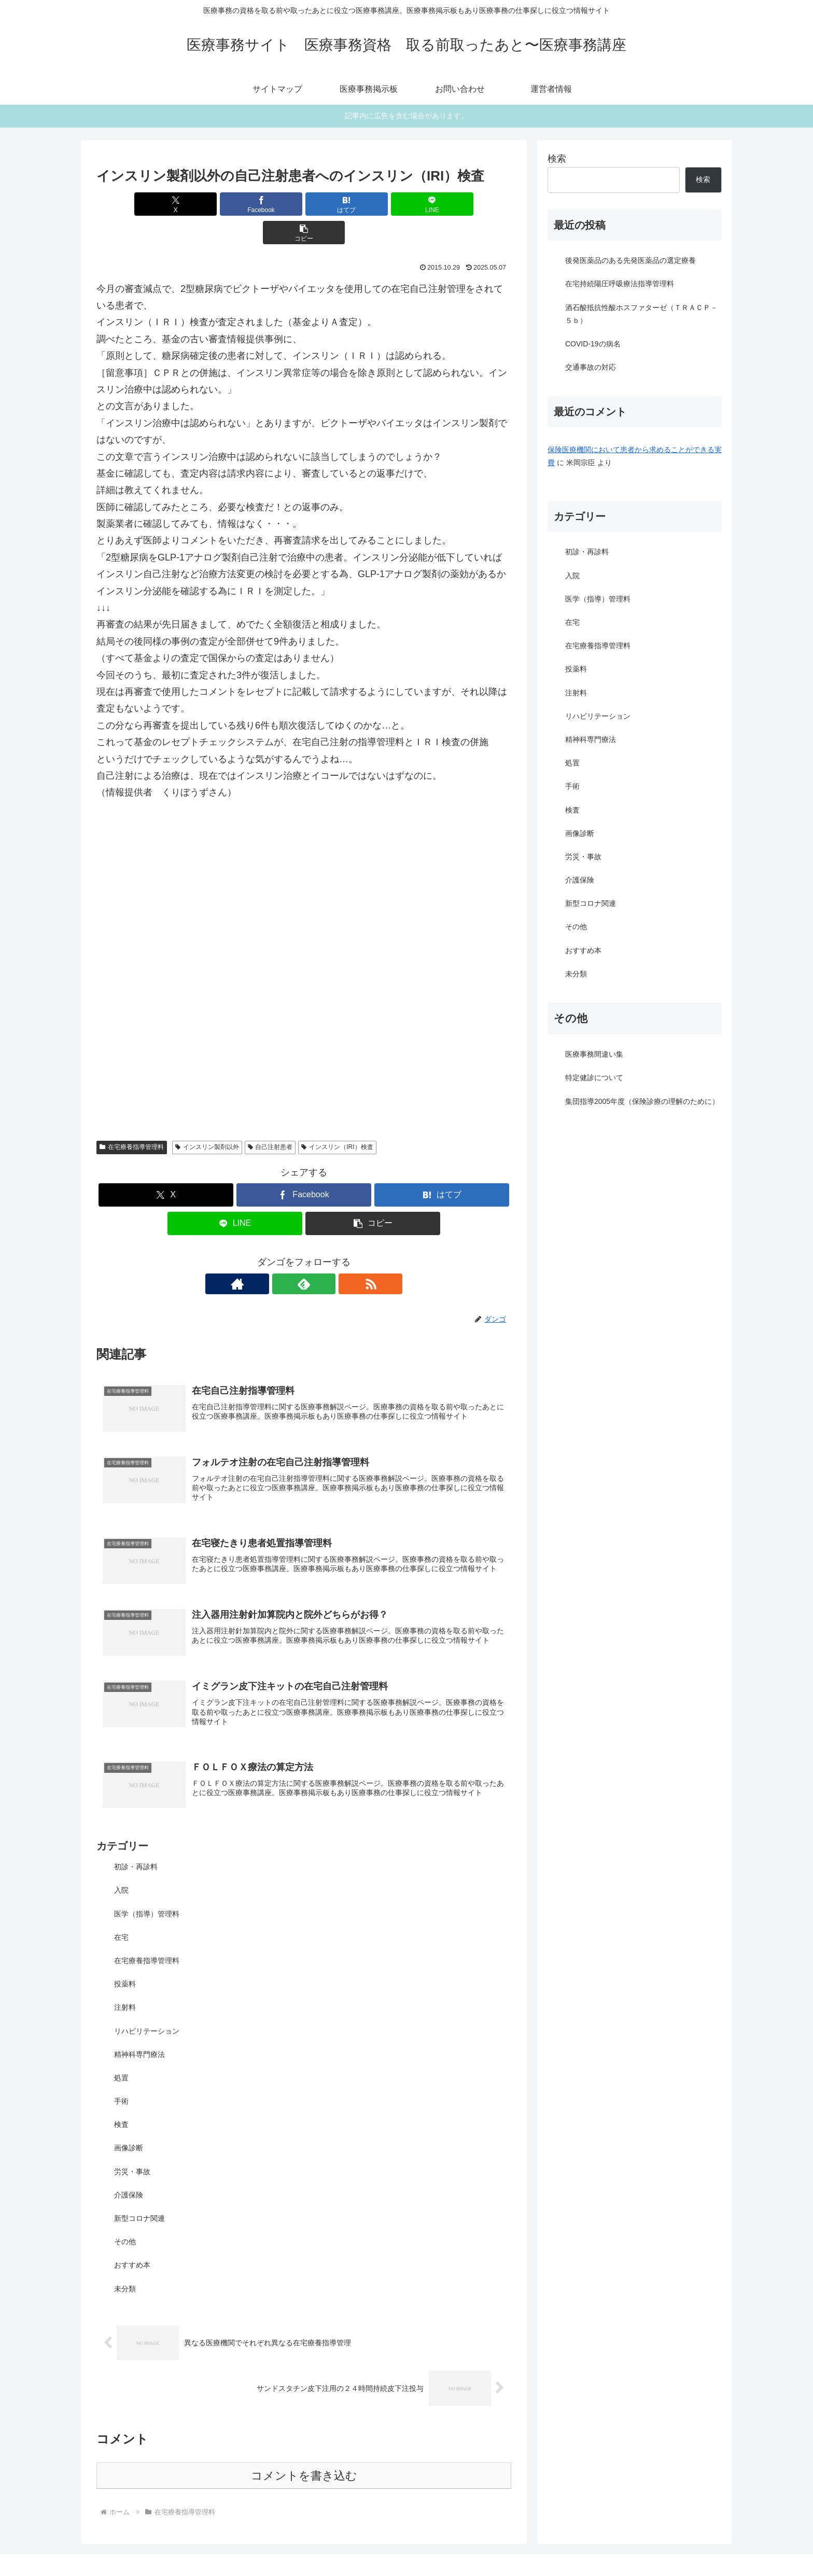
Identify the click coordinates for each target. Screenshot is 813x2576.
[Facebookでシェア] (234, 204)
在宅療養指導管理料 (132, 1118)
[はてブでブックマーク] (304, 204)
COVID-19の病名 (593, 344)
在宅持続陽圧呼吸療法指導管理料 (619, 283)
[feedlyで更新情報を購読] (303, 1255)
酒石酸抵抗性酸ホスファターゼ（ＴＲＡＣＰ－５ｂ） (641, 314)
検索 (557, 158)
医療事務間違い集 (594, 1054)
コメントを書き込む (304, 2451)
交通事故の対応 (590, 367)
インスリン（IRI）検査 (337, 1118)
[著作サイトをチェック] (280, 1255)
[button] (443, 204)
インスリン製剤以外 (207, 1118)
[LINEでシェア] (373, 204)
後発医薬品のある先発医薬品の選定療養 (630, 260)
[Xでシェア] (164, 204)
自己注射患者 (270, 1118)
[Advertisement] (304, 861)
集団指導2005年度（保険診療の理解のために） (642, 1101)
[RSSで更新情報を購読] (327, 1255)
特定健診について (594, 1077)
